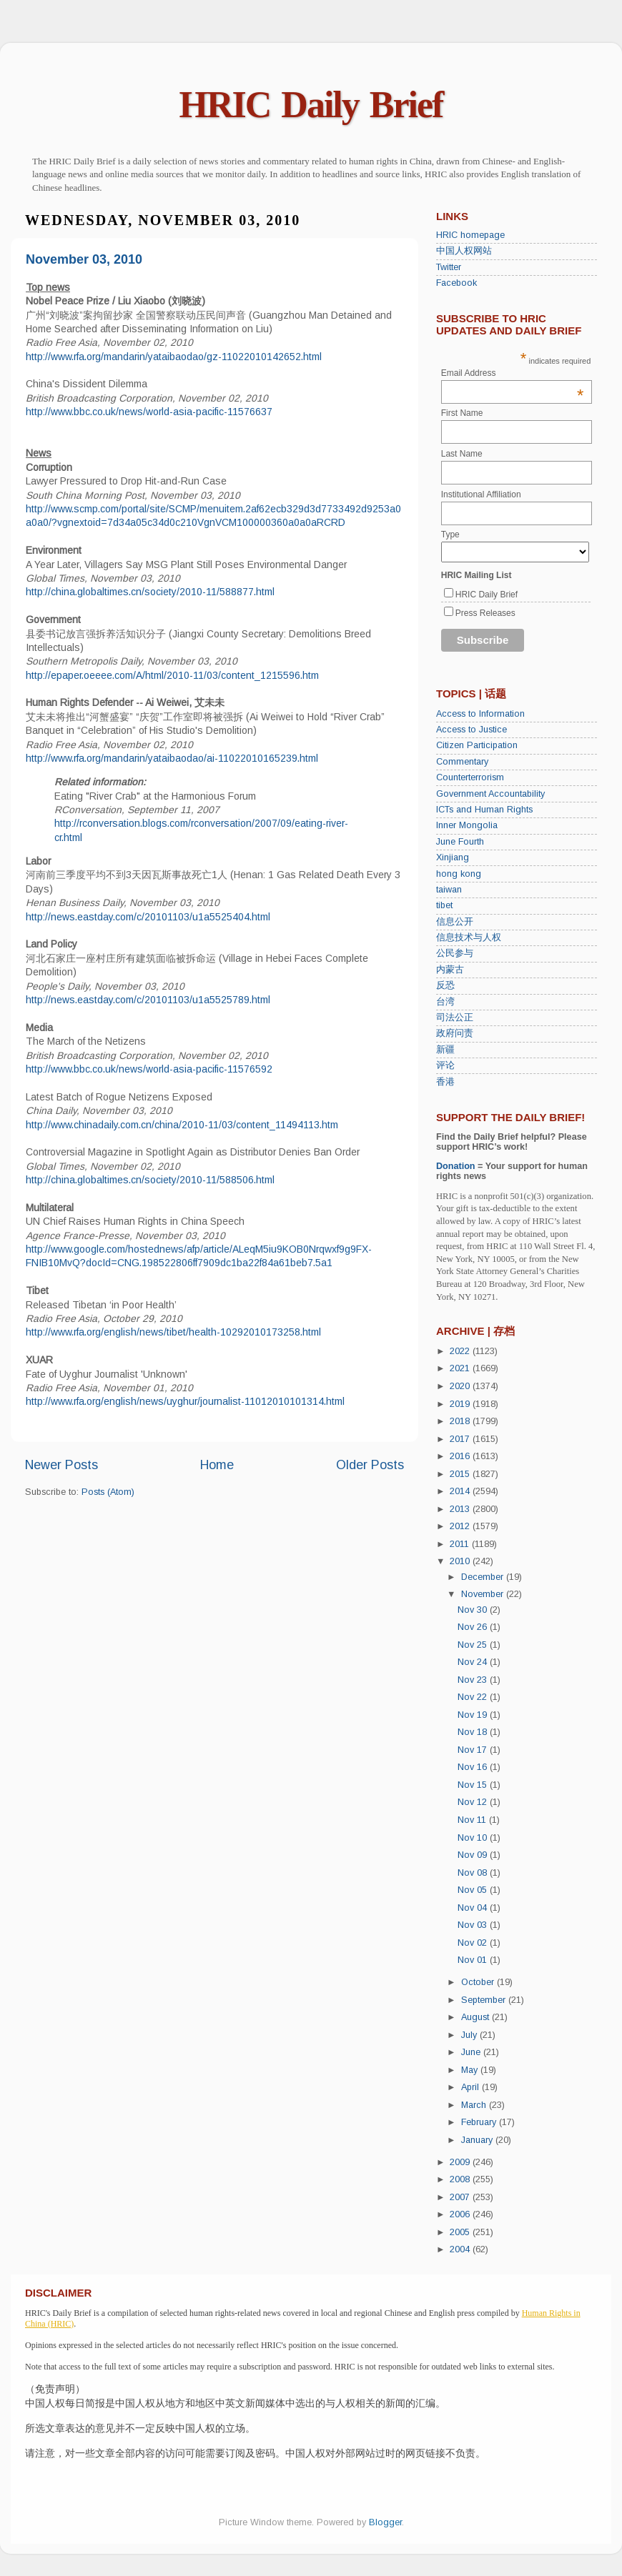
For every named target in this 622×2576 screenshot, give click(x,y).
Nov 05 (474, 1890)
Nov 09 (474, 1855)
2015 (461, 1474)
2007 (461, 2197)
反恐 (445, 985)
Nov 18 (474, 1732)
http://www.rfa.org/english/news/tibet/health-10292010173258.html (173, 1332)
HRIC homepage (470, 235)
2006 (461, 2214)
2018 (461, 1421)
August (476, 2017)
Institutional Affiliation (481, 494)
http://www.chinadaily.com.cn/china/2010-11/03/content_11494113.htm (182, 1124)
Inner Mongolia (467, 825)
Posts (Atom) (108, 1492)
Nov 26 (474, 1627)
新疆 (445, 1050)
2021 (461, 1368)
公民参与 (454, 953)
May (470, 2070)
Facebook (456, 283)
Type (450, 534)
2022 (461, 1351)
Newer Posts (61, 1465)
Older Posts (370, 1465)
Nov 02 (474, 1943)
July (470, 2035)
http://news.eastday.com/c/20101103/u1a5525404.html (148, 917)
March (475, 2105)
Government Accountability (490, 794)
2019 (461, 1404)
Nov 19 (474, 1715)
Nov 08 (474, 1873)
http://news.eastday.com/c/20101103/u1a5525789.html (148, 999)
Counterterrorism (470, 777)
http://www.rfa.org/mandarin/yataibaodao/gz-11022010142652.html (174, 356)
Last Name (462, 454)
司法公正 (454, 1018)
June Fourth (460, 842)
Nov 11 (473, 1820)
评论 (445, 1065)
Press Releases (485, 613)
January (478, 2140)
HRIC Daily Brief (311, 104)
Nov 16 (474, 1767)
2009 (461, 2162)
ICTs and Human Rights (484, 810)
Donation (455, 1166)
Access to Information (480, 714)
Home (217, 1465)
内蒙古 (450, 970)
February (480, 2122)
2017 (461, 1439)
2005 (461, 2232)
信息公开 (454, 922)
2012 (461, 1526)
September (484, 2000)
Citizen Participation (477, 745)
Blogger (385, 2522)
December (483, 1577)
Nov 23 (474, 1680)
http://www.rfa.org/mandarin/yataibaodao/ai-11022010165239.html (172, 758)
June (472, 2052)
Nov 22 (474, 1697)
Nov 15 (474, 1785)
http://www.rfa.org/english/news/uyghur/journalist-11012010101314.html (185, 1401)
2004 (461, 2249)
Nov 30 (474, 1610)
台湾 (445, 1002)
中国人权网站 (464, 251)
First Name (462, 413)
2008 (461, 2179)
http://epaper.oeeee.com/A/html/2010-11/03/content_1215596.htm (172, 675)
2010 (461, 1561)
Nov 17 (474, 1750)
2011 (461, 1544)
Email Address (512, 373)
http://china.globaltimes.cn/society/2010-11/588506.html (150, 1179)
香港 (445, 1082)
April (471, 2087)
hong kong (458, 874)
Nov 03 (474, 1925)
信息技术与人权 (468, 938)
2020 (461, 1386)
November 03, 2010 (84, 259)
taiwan (449, 890)
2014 (461, 1491)
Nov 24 (474, 1662)
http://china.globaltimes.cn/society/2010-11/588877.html (150, 591)
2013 (461, 1509)
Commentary (462, 762)
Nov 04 (474, 1908)
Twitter (448, 267)
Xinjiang (452, 857)
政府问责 (454, 1033)
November (483, 1594)
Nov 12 (474, 1802)
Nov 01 (474, 1960)
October (479, 1982)
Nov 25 (474, 1645)
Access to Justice (471, 730)
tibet (444, 905)
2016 (461, 1456)
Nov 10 (474, 1838)
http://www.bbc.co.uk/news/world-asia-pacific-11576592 (149, 1069)
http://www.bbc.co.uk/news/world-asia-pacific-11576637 (149, 411)
